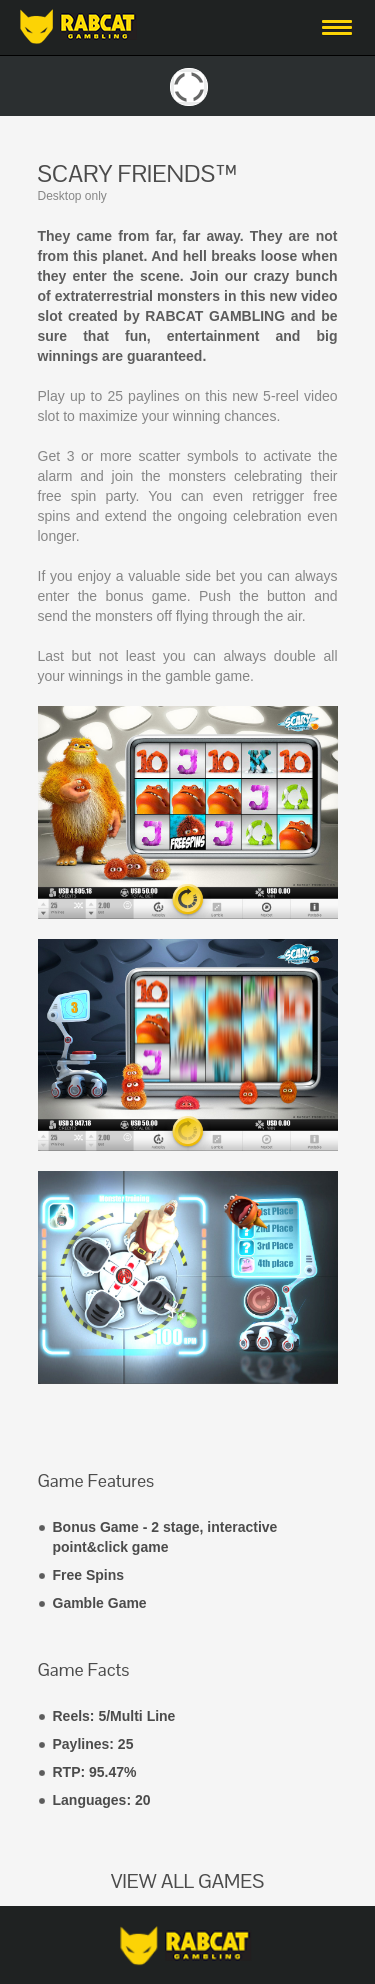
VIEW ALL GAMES (187, 1881)
